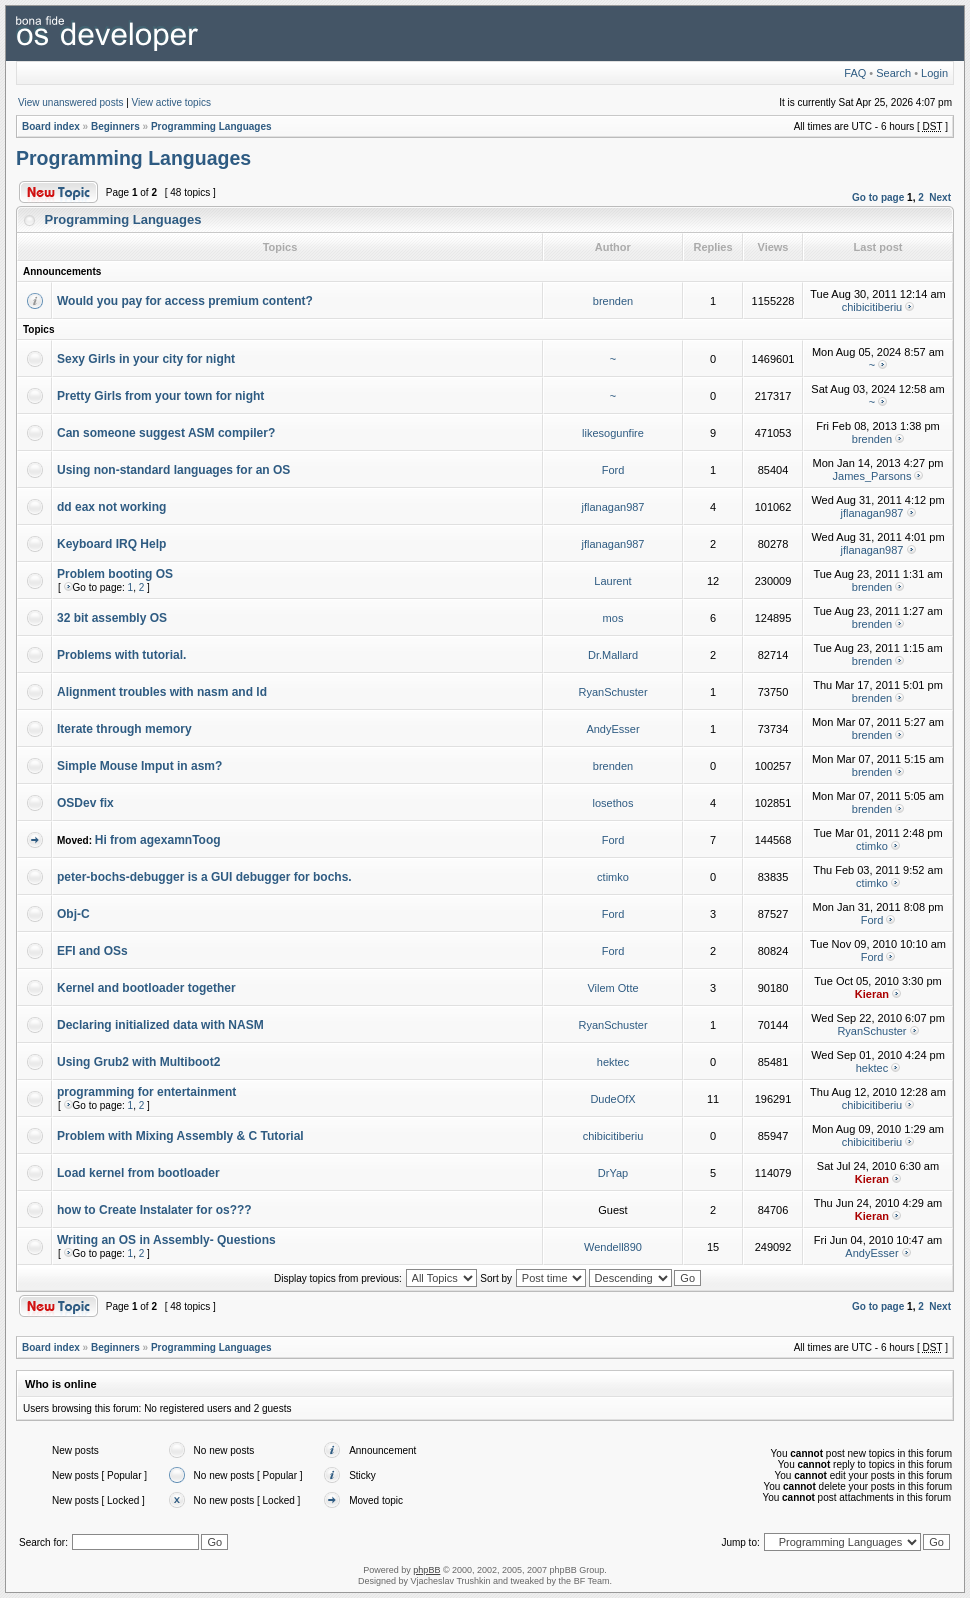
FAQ (855, 73)
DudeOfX (612, 1099)
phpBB (426, 1570)
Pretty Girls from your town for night (160, 396)
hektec (613, 1062)
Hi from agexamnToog (158, 840)
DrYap (613, 1173)
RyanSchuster (612, 692)
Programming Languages (211, 126)
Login (934, 73)
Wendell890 (613, 1247)
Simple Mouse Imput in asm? (139, 766)
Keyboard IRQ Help (111, 544)
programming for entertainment (146, 1092)
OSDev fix (85, 803)
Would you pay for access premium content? (185, 301)
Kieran (872, 994)
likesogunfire (613, 433)
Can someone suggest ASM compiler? (166, 433)
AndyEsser (612, 729)
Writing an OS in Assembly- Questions (166, 1240)
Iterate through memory (124, 729)
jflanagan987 (612, 507)
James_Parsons (872, 476)
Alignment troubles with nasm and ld (162, 692)
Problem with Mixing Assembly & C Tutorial (180, 1136)
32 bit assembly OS (112, 618)
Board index (51, 126)
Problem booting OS (115, 574)
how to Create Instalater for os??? (154, 1210)
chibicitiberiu (872, 307)
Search (893, 73)
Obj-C (73, 914)
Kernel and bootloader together (146, 988)
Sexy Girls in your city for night (146, 359)
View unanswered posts (70, 102)
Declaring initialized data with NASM (160, 1025)
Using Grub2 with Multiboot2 (138, 1062)
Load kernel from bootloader (138, 1173)
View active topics (171, 102)
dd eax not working (111, 507)
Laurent (612, 581)
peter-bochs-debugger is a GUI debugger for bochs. (204, 877)
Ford (613, 470)
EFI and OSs (92, 951)
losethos (613, 803)
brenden (613, 301)
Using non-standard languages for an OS (173, 470)
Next (940, 197)
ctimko (872, 846)
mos (613, 618)
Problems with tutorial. (121, 655)
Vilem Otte (612, 988)
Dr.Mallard (613, 655)
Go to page (878, 197)
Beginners (115, 126)
